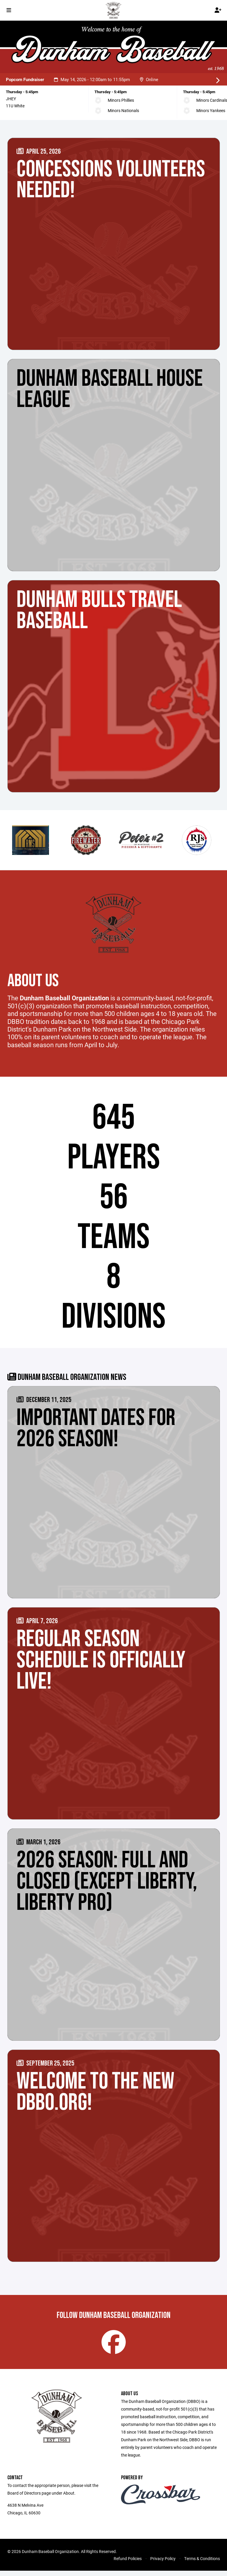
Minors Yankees (210, 110)
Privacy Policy (163, 2564)
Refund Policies (128, 2564)
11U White (15, 106)
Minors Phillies (121, 100)
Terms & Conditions (202, 2564)
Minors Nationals (123, 110)
